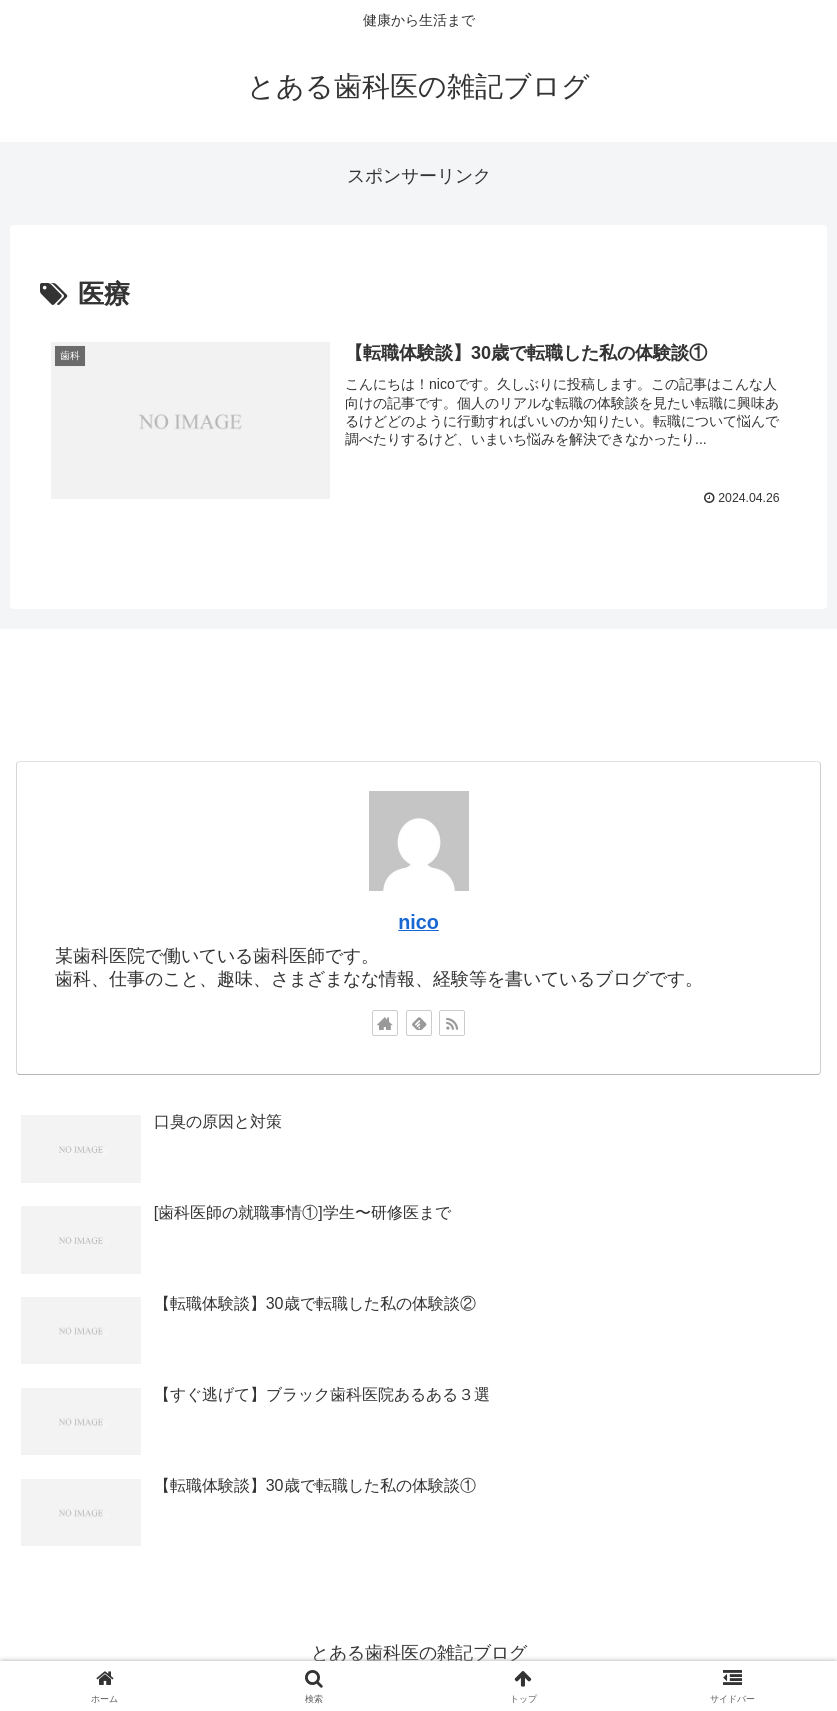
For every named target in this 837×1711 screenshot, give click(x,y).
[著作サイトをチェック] (385, 1023)
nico (418, 923)
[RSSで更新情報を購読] (452, 1023)
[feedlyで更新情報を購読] (419, 1023)
